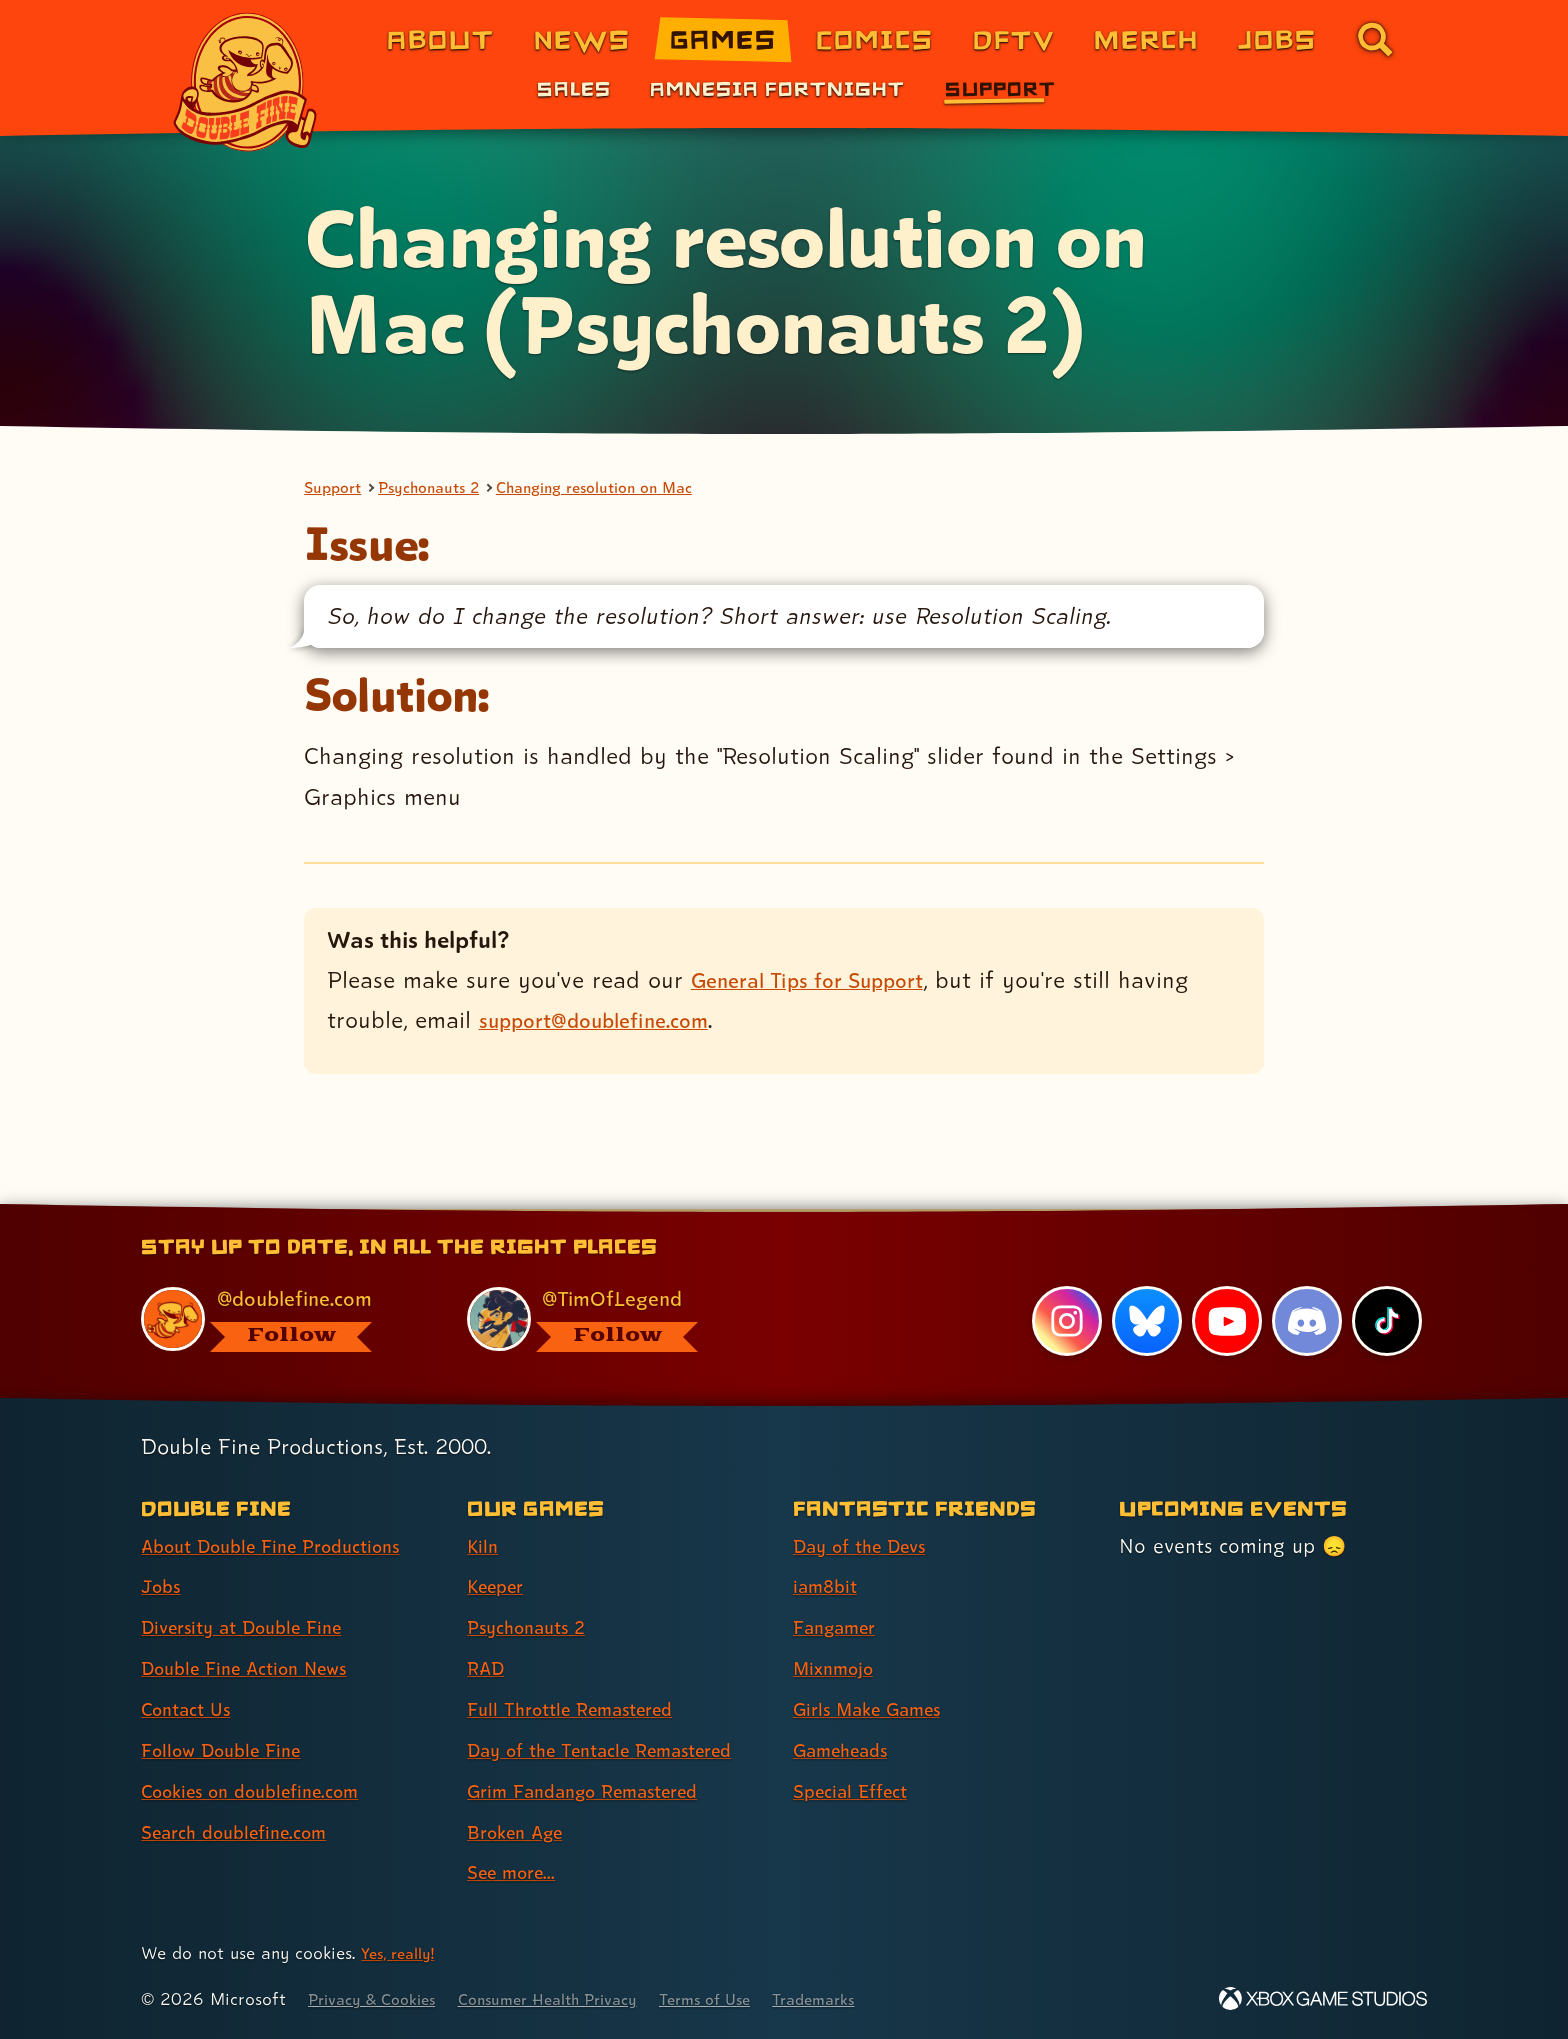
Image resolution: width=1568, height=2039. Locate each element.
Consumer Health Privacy (576, 1999)
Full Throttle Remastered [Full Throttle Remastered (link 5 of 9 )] (582, 1710)
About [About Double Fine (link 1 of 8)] (440, 38)
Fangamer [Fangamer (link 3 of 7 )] (840, 1628)
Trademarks (870, 1999)
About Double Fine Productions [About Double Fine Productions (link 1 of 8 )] (286, 1546)
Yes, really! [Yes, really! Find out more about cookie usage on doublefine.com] (402, 1953)
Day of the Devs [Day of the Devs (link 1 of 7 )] (868, 1546)
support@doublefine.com (608, 1022)
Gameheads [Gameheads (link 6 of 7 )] (847, 1750)
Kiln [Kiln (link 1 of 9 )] (484, 1546)
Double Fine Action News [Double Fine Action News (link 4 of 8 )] (256, 1669)
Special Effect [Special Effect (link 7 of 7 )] (857, 1791)
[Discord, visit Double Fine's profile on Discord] (1305, 1321)
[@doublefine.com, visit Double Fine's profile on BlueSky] (281, 1318)
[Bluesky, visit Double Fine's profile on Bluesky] (1144, 1321)
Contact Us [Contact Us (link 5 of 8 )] (191, 1710)
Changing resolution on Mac (631, 489)
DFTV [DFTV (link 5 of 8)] (1014, 38)
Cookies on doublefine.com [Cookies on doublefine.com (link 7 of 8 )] (264, 1791)
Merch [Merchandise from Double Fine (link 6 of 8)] (1146, 38)
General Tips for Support (822, 981)
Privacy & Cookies (379, 1999)
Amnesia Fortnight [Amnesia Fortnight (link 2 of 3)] (777, 88)
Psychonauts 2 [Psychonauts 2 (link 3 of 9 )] (533, 1628)
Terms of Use (751, 1999)
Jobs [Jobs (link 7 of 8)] (1277, 38)
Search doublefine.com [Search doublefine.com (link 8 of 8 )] (245, 1832)
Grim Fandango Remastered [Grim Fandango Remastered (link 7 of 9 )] (598, 1791)
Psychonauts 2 (443, 489)
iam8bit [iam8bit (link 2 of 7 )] (828, 1587)
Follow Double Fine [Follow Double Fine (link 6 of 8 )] (230, 1750)
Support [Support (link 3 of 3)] (1000, 88)
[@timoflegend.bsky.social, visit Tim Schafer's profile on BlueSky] (607, 1318)
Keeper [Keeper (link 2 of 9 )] (500, 1587)
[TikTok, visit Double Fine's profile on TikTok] (1386, 1321)
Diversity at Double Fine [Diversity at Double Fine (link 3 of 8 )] (253, 1628)
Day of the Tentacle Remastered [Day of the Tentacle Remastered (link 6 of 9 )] (617, 1750)
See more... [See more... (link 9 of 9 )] (517, 1873)
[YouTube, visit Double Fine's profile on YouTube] (1225, 1321)
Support (336, 489)
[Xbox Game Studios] (1323, 1999)
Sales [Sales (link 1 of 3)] (574, 88)
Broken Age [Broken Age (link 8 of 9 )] (521, 1832)
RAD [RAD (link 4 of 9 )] (488, 1669)
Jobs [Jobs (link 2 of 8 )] (163, 1587)
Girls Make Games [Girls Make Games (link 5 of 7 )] (877, 1710)
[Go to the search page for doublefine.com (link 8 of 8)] (1375, 39)
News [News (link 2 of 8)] (582, 38)
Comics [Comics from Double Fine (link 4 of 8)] (875, 38)
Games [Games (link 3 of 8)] (723, 38)
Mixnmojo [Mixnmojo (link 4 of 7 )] (839, 1669)
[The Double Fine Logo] (246, 82)
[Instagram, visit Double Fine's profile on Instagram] (1064, 1321)
